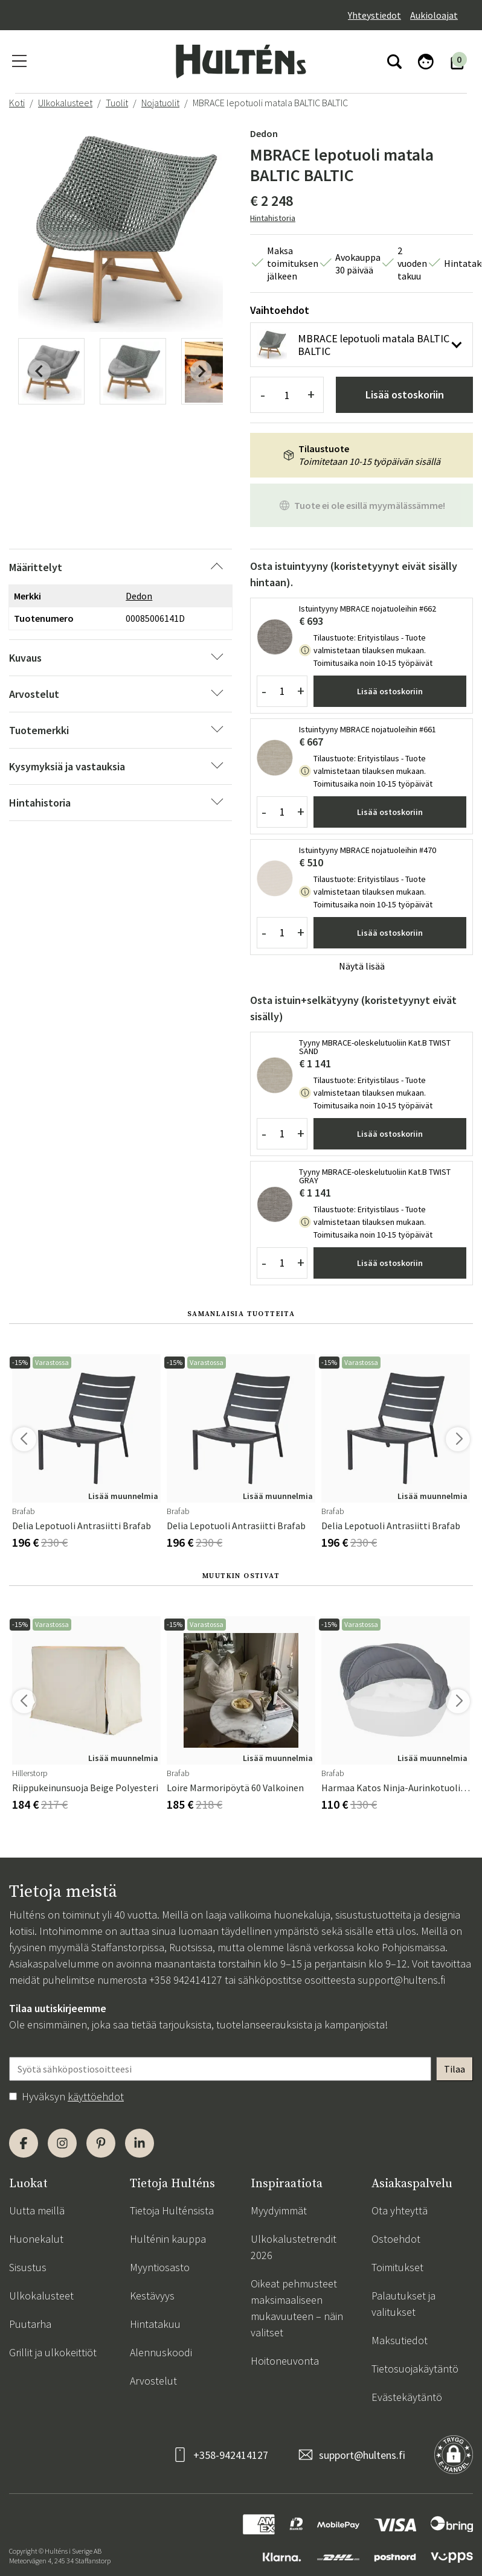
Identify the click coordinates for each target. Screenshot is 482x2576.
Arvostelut (153, 2381)
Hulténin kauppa (168, 2239)
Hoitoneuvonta (285, 2361)
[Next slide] (201, 371)
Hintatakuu (155, 2324)
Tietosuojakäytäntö (414, 2369)
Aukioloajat (434, 15)
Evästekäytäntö (406, 2397)
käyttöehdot (96, 2096)
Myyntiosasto (160, 2267)
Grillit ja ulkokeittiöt (53, 2352)
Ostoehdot (395, 2239)
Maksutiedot (399, 2340)
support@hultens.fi (401, 1980)
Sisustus (28, 2267)
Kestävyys (152, 2296)
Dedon (264, 133)
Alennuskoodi (161, 2352)
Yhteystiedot (374, 15)
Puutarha (30, 2324)
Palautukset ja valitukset (403, 2304)
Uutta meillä (37, 2210)
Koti (17, 103)
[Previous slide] (40, 371)
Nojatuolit (160, 103)
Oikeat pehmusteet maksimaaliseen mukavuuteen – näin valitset (297, 2308)
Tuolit (117, 103)
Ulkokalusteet (65, 103)
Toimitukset (397, 2267)
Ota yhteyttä (399, 2210)
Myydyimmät (279, 2210)
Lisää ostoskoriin (404, 394)
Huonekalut (36, 2239)
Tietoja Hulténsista (172, 2210)
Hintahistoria (272, 218)
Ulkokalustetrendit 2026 (293, 2247)
